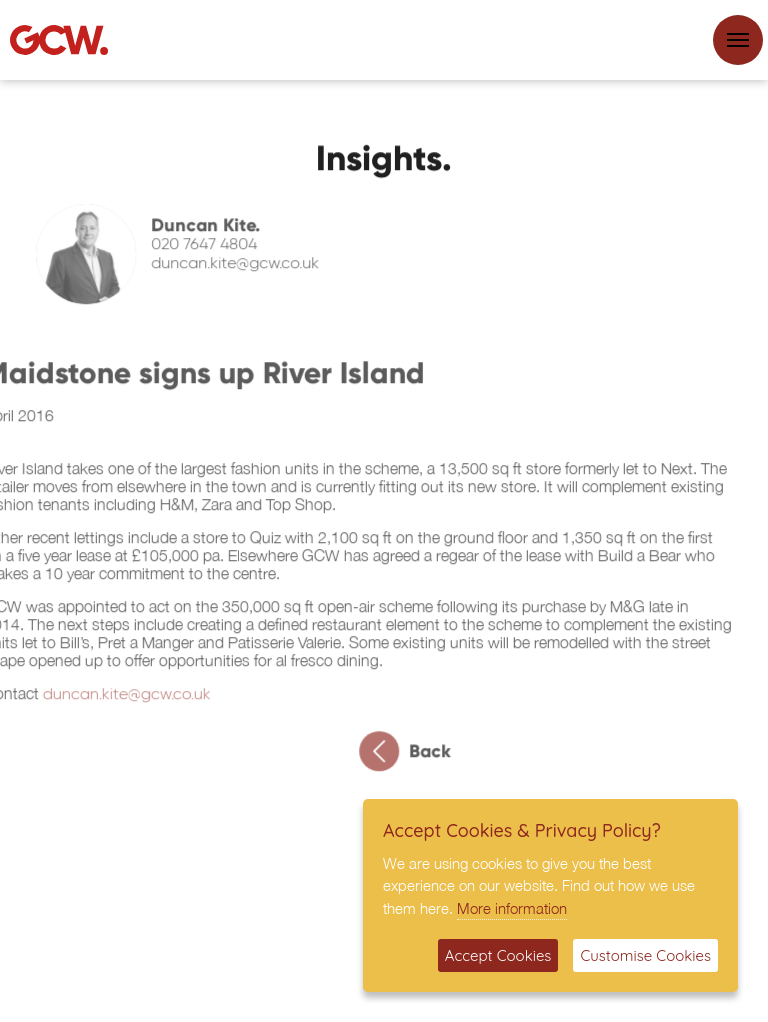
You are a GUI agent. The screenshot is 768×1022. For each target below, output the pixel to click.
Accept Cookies (498, 955)
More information (512, 908)
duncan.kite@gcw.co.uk (242, 270)
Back (412, 757)
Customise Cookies (645, 955)
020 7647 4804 (211, 251)
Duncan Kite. (212, 231)
